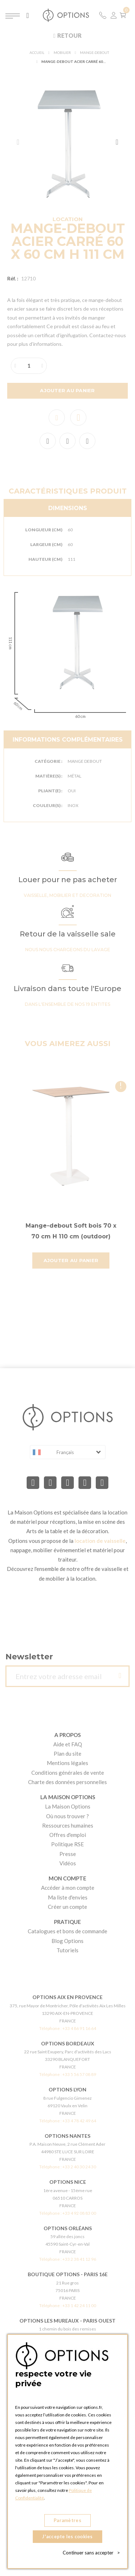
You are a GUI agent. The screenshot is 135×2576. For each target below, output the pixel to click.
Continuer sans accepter (91, 2553)
